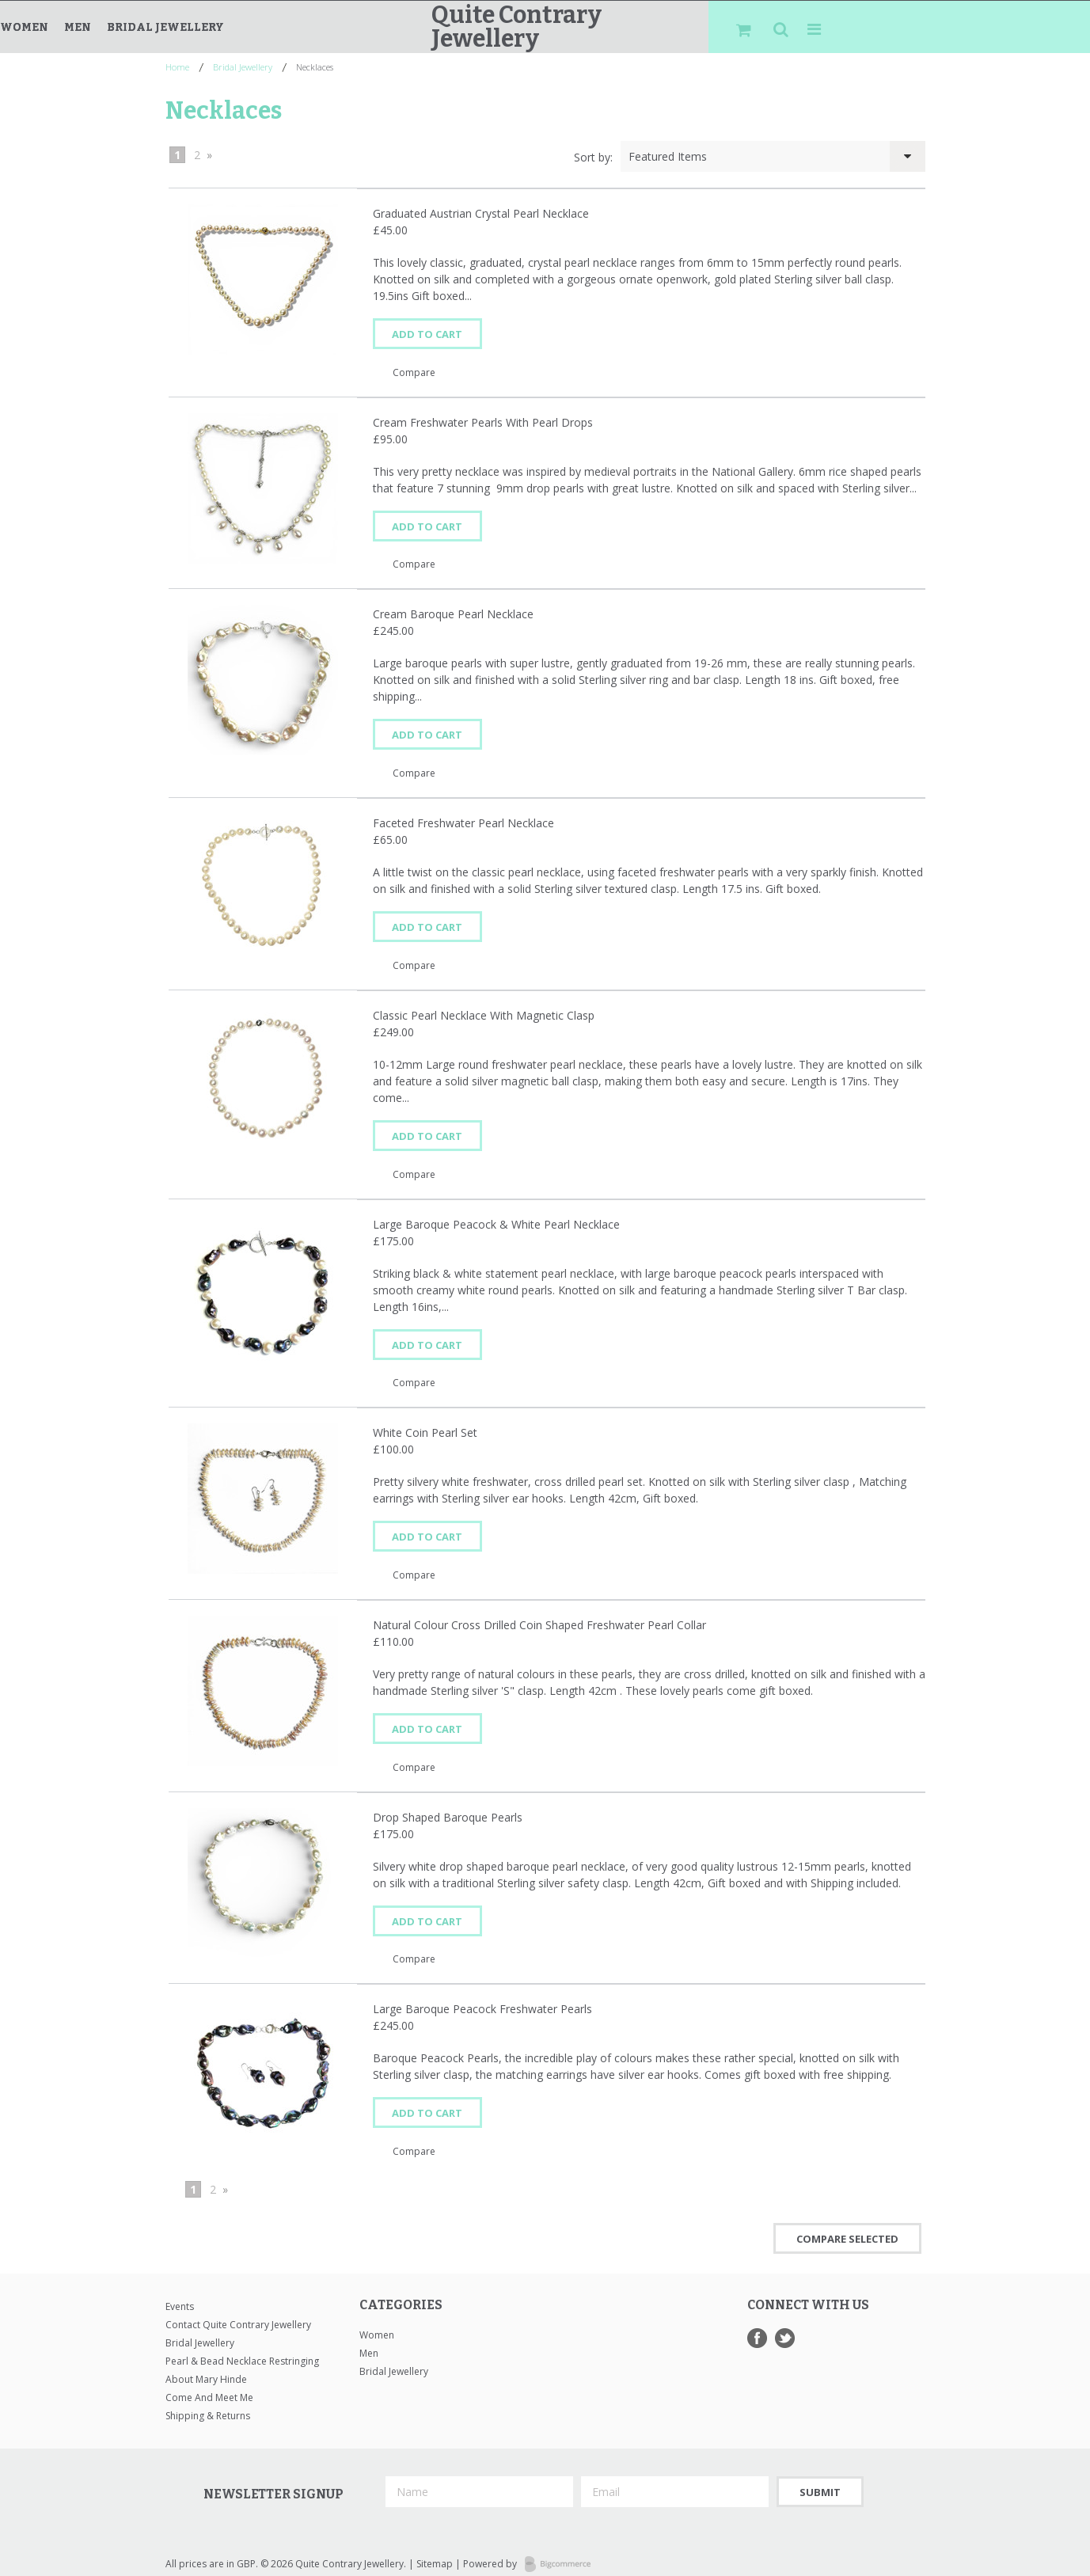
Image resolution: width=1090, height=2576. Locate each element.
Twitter (785, 2325)
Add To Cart (431, 334)
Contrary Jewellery (516, 27)
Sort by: (593, 157)
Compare (414, 371)
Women (24, 27)
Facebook (757, 2325)
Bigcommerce (562, 2551)
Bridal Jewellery (165, 27)
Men (77, 27)
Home (177, 67)
